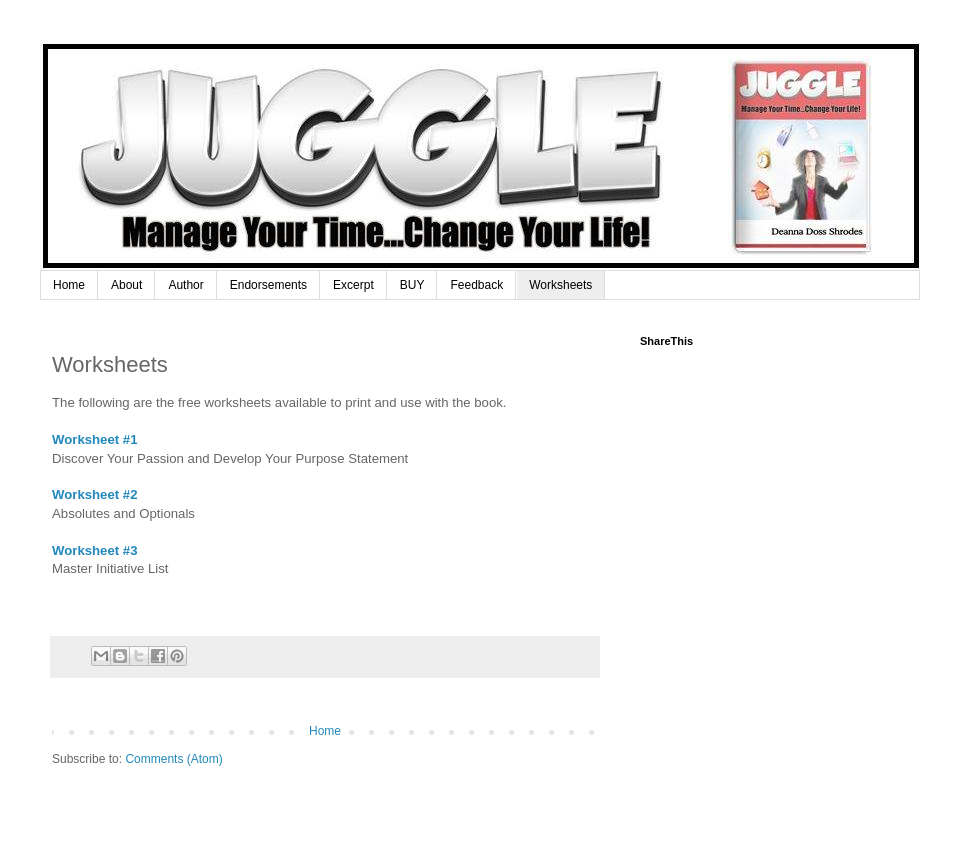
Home (69, 285)
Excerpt (353, 285)
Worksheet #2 (96, 494)
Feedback (476, 285)
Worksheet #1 (95, 439)
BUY (412, 285)
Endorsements (268, 285)
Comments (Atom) (173, 759)
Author (185, 285)
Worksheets (560, 285)
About (126, 285)
